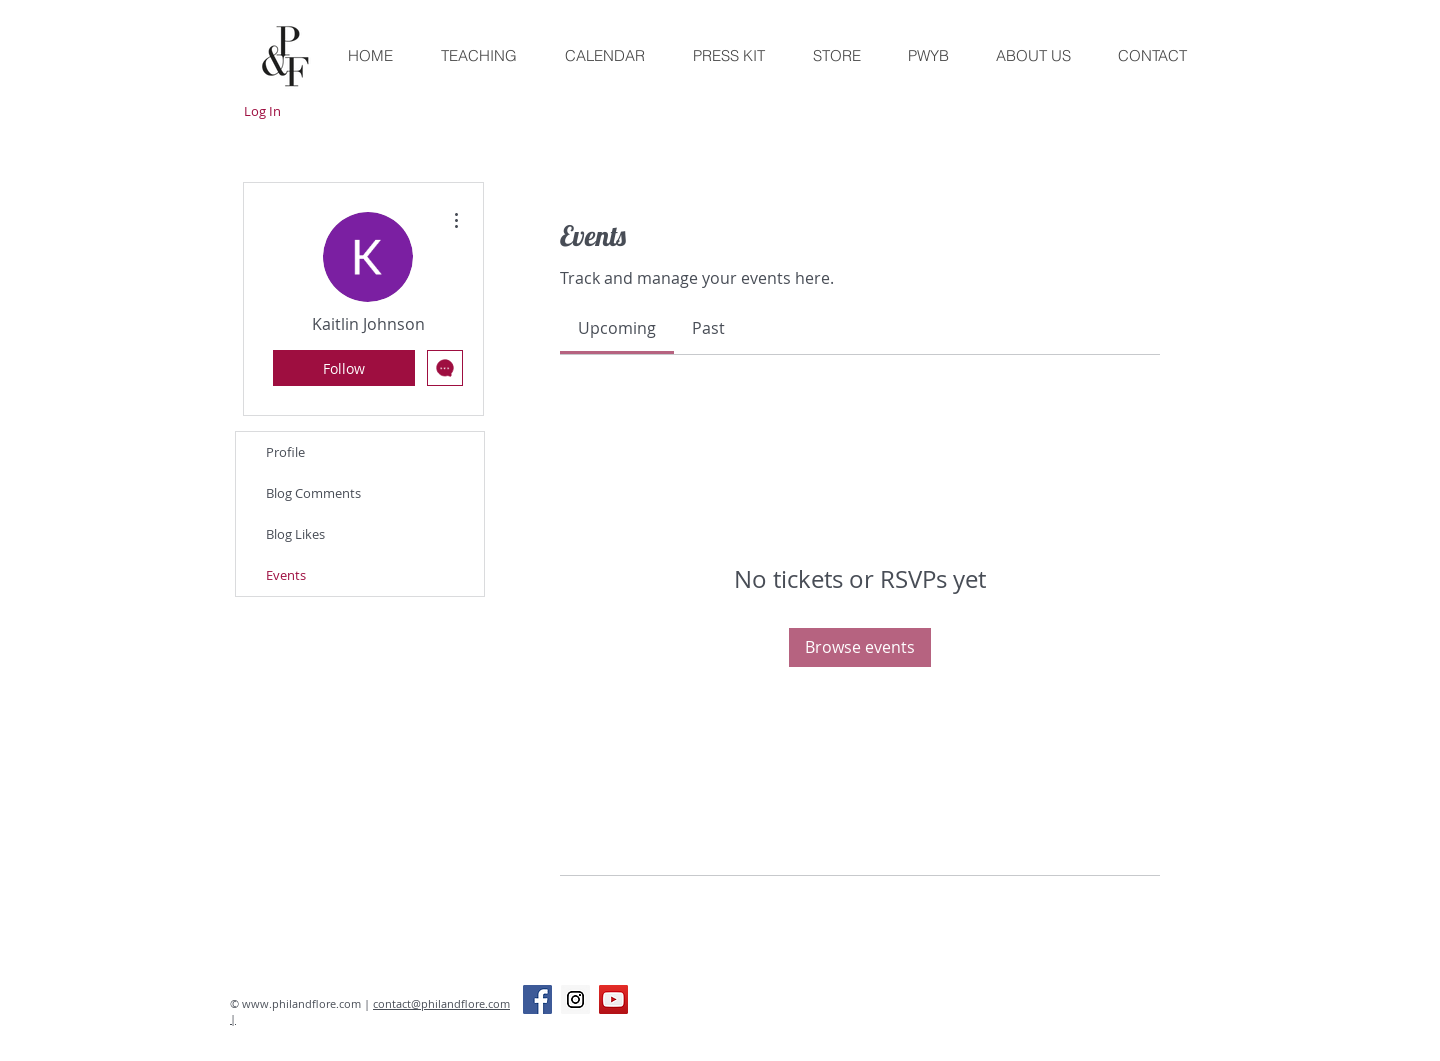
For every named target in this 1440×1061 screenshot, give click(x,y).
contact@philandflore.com (441, 1003)
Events (286, 575)
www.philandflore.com (301, 1003)
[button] (836, 56)
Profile (285, 452)
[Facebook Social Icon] (537, 999)
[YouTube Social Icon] (613, 999)
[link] (617, 328)
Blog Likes (295, 534)
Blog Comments (313, 493)
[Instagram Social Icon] (575, 999)
